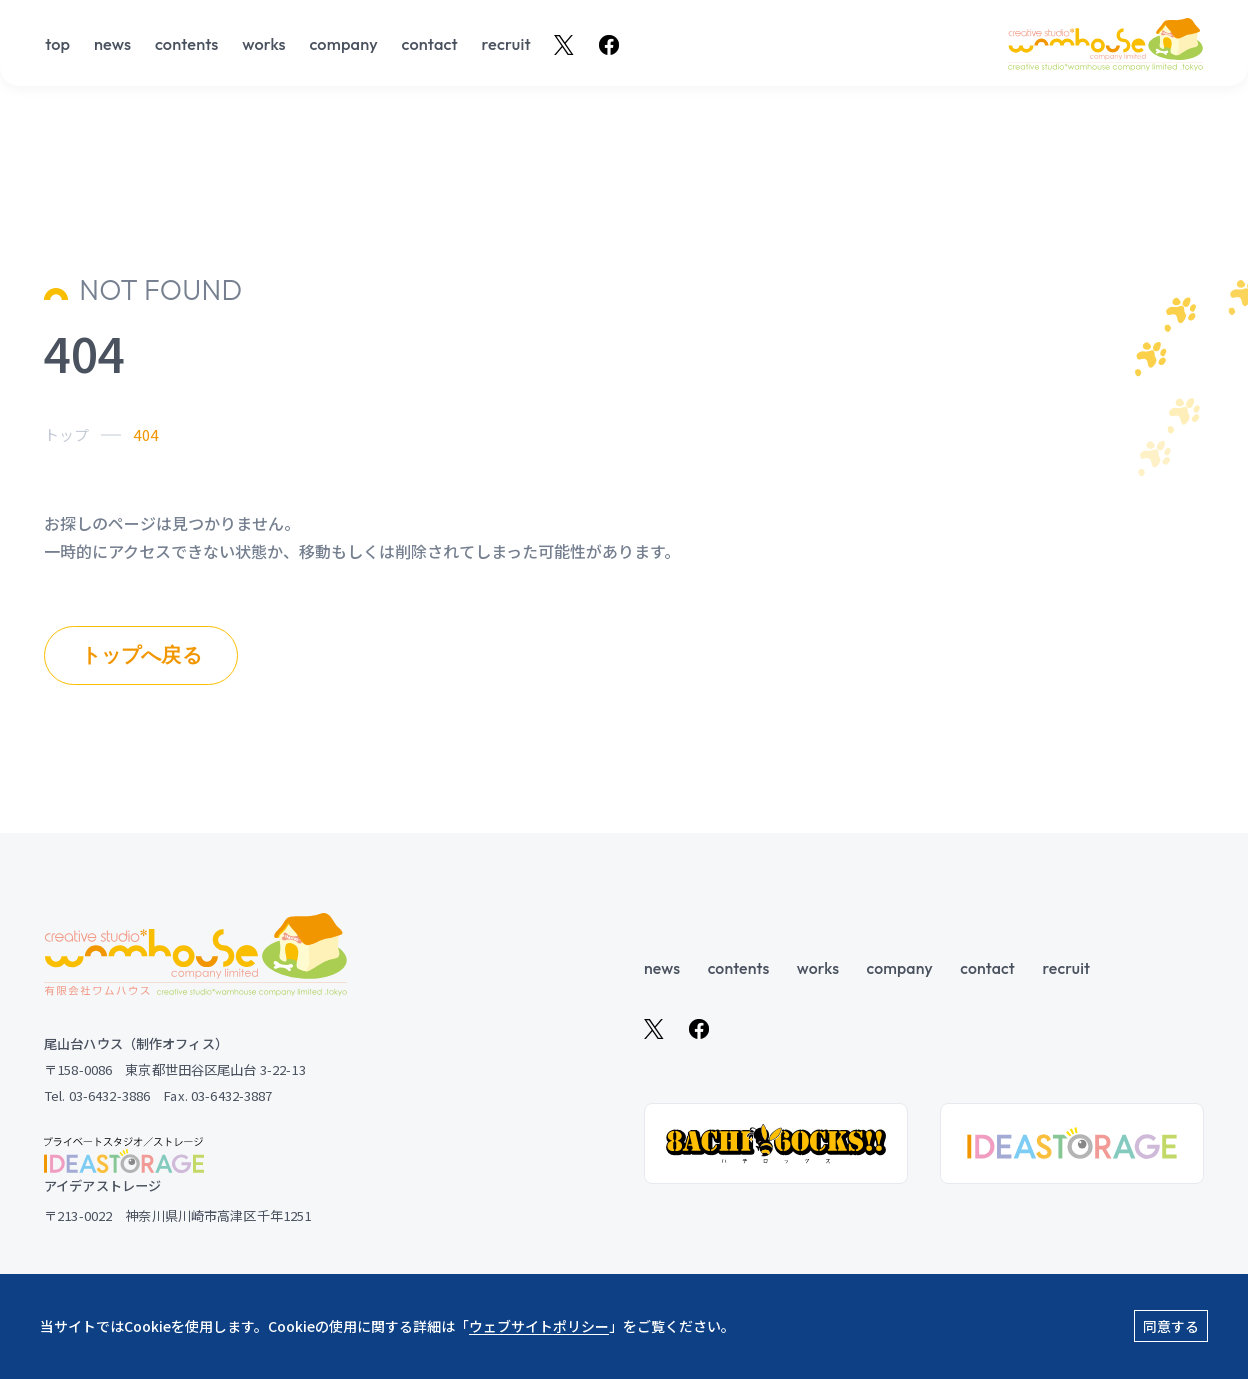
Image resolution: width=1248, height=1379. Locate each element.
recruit (506, 44)
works (264, 44)
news (112, 44)
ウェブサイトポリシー (539, 1326)
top (57, 44)
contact (430, 44)
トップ (66, 434)
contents (187, 44)
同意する (1171, 1326)
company (343, 44)
